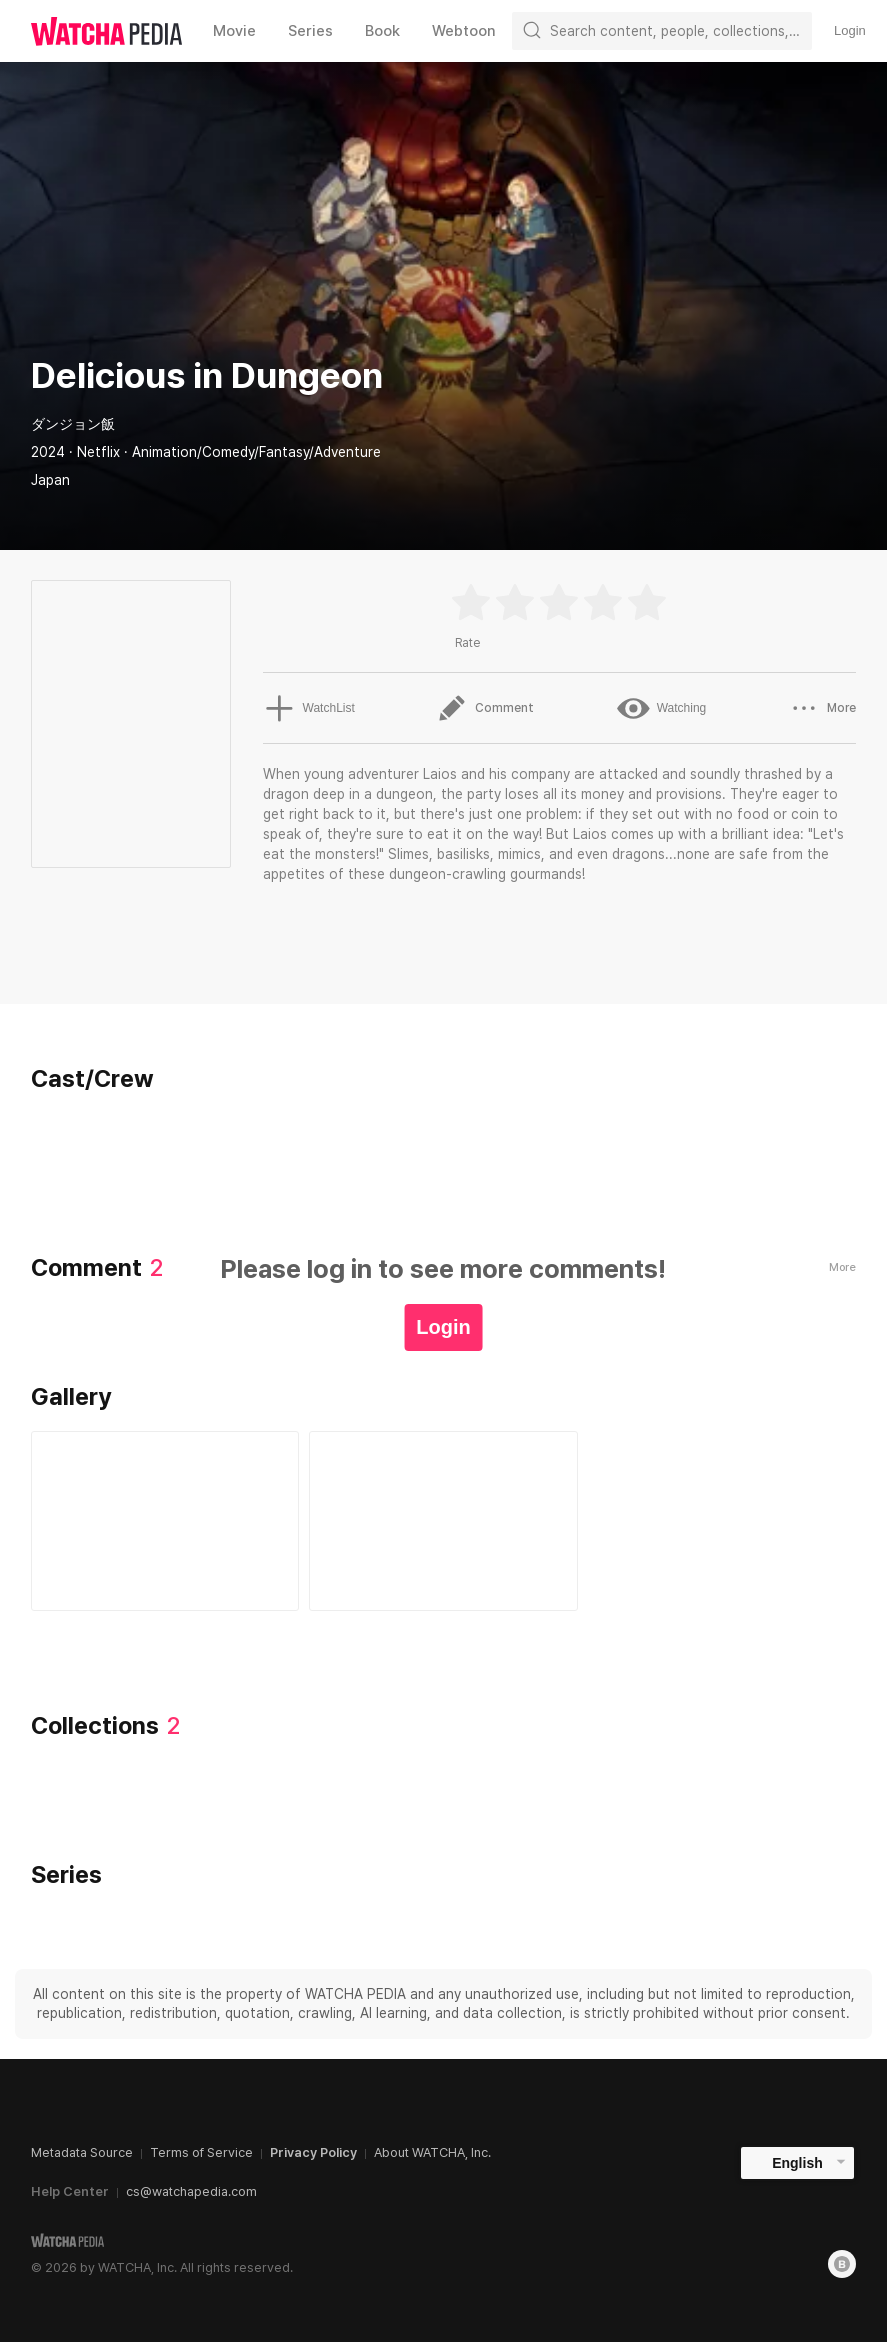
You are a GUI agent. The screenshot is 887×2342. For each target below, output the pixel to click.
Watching (662, 708)
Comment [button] (485, 708)
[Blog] (842, 2264)
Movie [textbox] (234, 31)
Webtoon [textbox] (464, 31)
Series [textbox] (310, 31)
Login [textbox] (850, 30)
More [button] (822, 708)
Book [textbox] (382, 31)
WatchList (308, 708)
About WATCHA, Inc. (432, 2152)
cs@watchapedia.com (191, 2191)
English (797, 2163)
